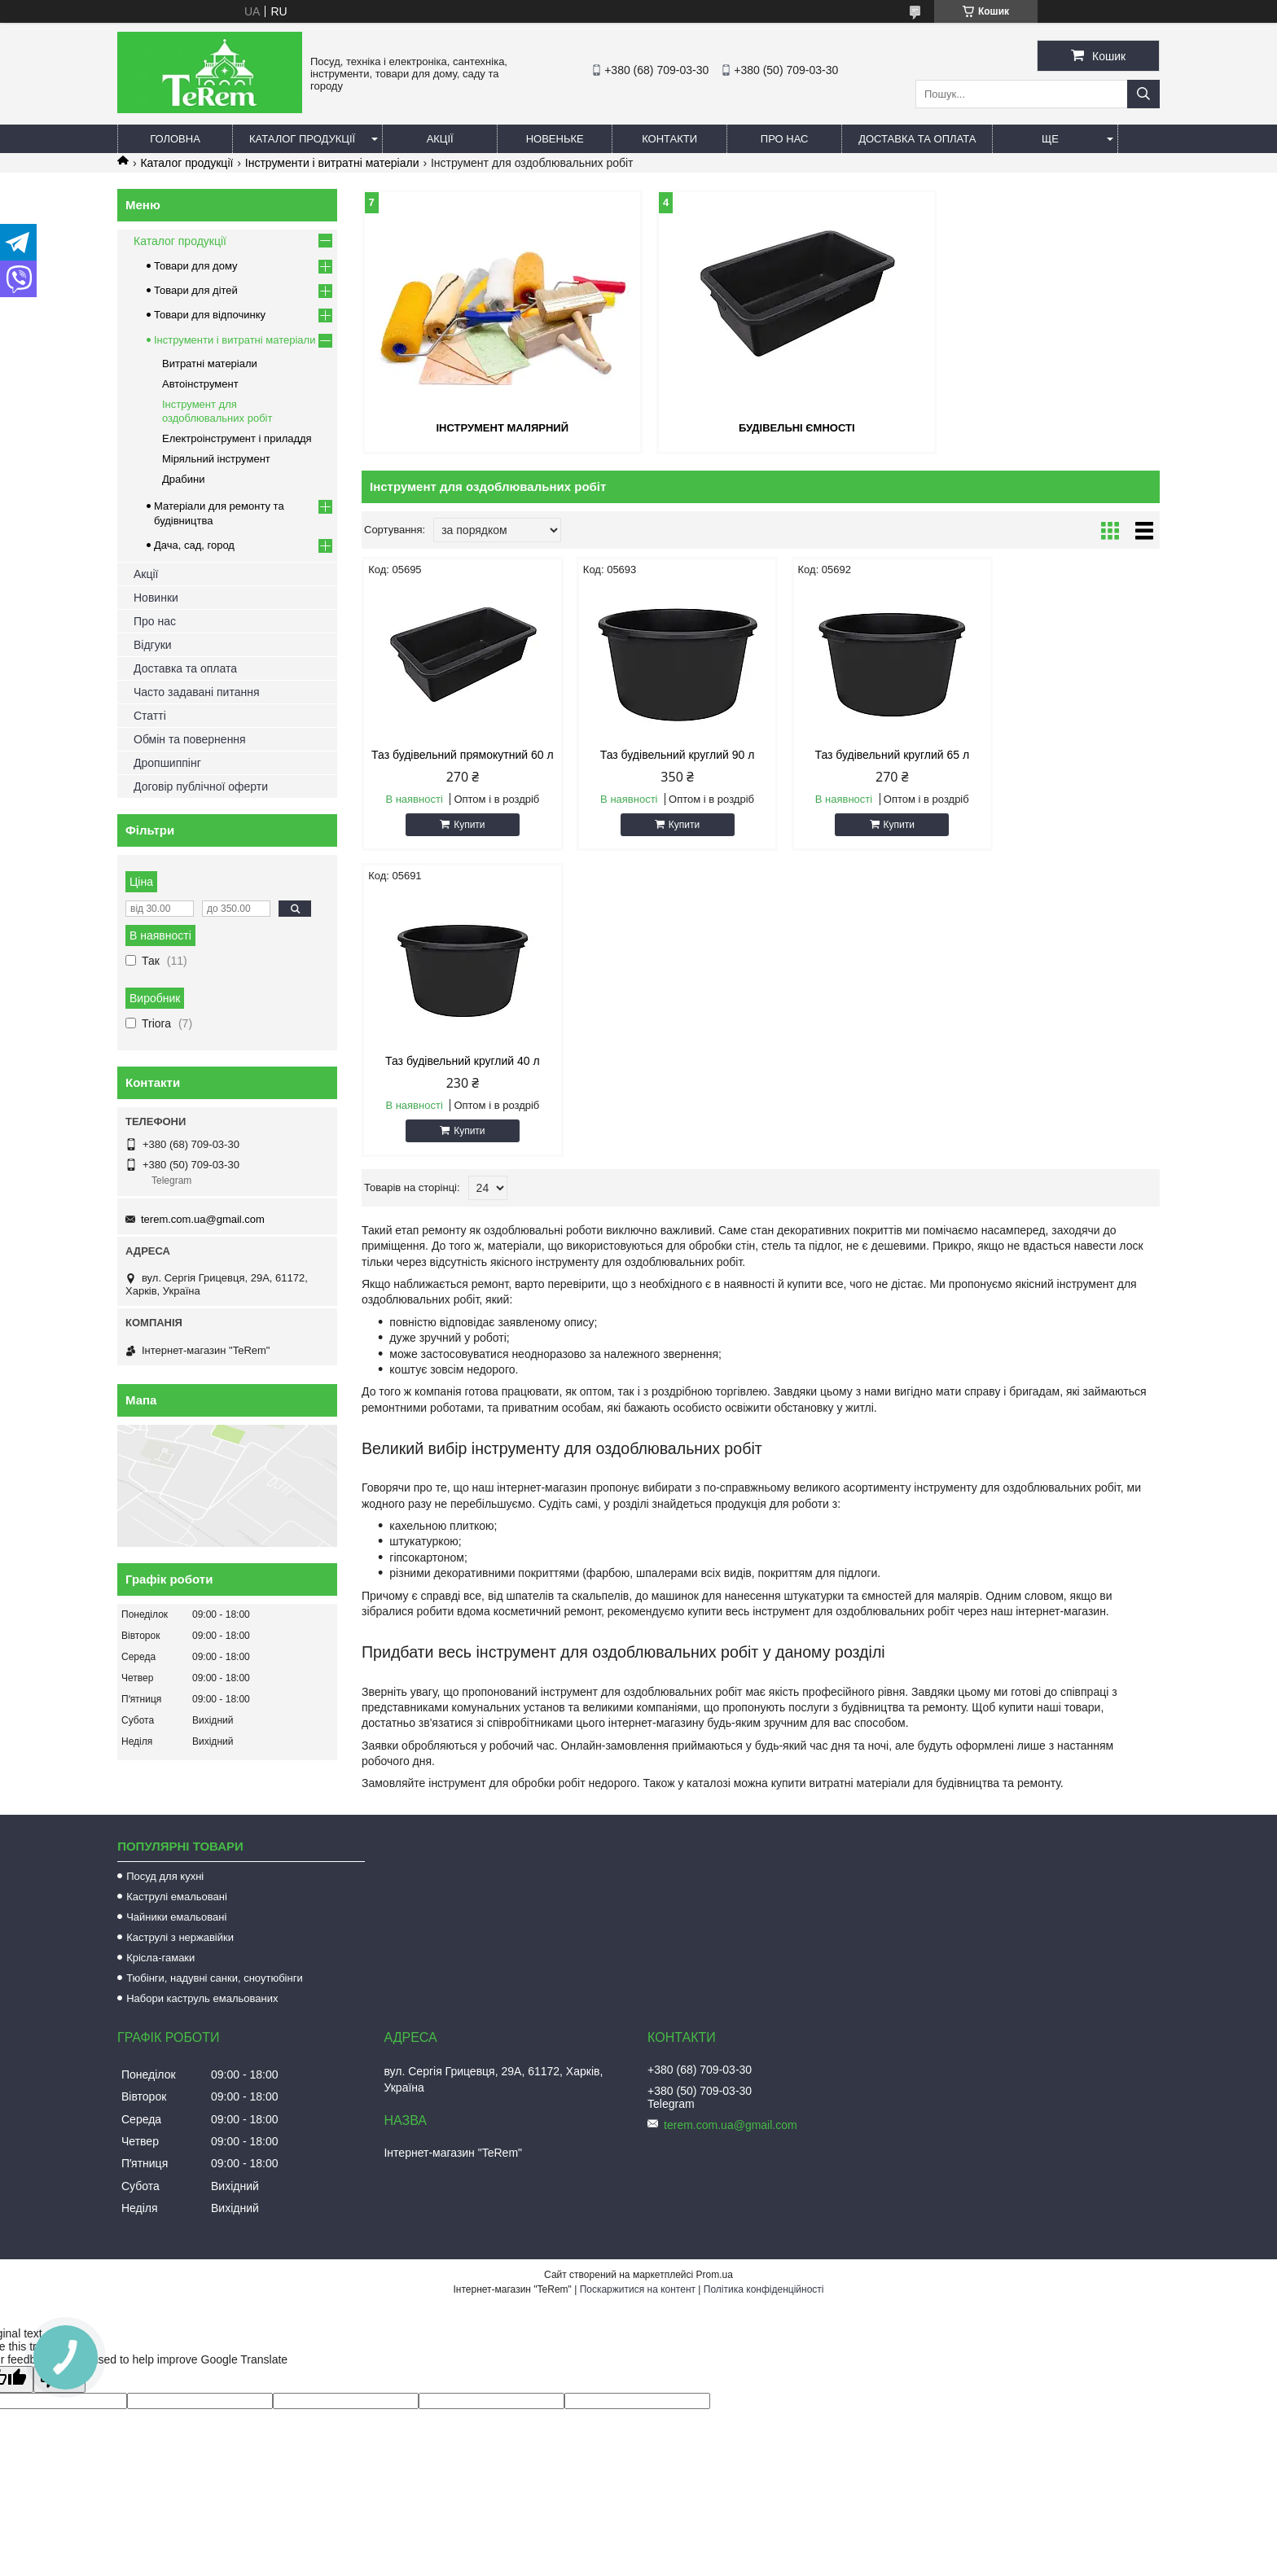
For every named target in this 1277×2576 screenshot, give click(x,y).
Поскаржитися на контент (638, 2251)
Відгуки (153, 644)
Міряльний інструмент (216, 459)
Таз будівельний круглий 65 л (862, 753)
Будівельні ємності (761, 427)
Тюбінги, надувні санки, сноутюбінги (214, 1940)
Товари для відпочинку (209, 315)
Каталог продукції (302, 139)
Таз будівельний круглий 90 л (659, 753)
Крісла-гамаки (160, 1919)
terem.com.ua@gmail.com (203, 1219)
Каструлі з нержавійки (180, 1899)
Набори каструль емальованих (202, 1960)
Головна (175, 139)
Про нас (785, 139)
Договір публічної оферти (201, 786)
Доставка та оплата (917, 139)
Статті (150, 715)
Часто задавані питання (197, 692)
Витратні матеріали (209, 363)
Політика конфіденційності (764, 2251)
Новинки (156, 597)
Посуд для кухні (165, 1838)
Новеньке (555, 139)
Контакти (669, 139)
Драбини (183, 479)
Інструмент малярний (490, 427)
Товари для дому (195, 266)
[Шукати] (1143, 94)
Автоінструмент (200, 384)
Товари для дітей (196, 290)
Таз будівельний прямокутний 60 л (456, 760)
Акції (440, 139)
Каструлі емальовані (176, 1858)
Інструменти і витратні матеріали (332, 162)
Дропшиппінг (167, 762)
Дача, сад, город (194, 545)
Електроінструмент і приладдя (237, 438)
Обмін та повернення (190, 739)
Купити (463, 837)
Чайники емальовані (176, 1879)
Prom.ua (714, 2236)
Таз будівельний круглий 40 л (1065, 753)
